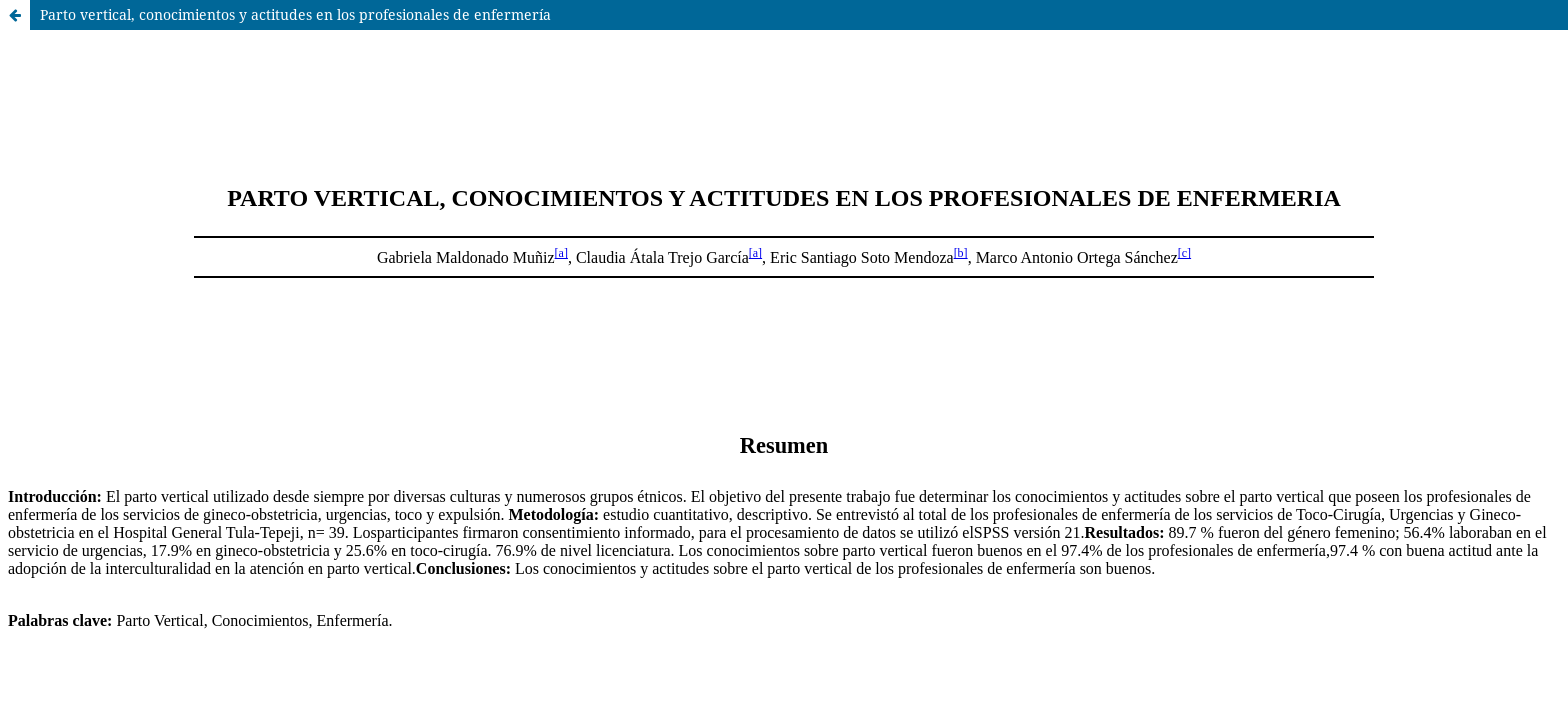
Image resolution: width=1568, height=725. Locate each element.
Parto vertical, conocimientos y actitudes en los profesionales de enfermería (295, 14)
